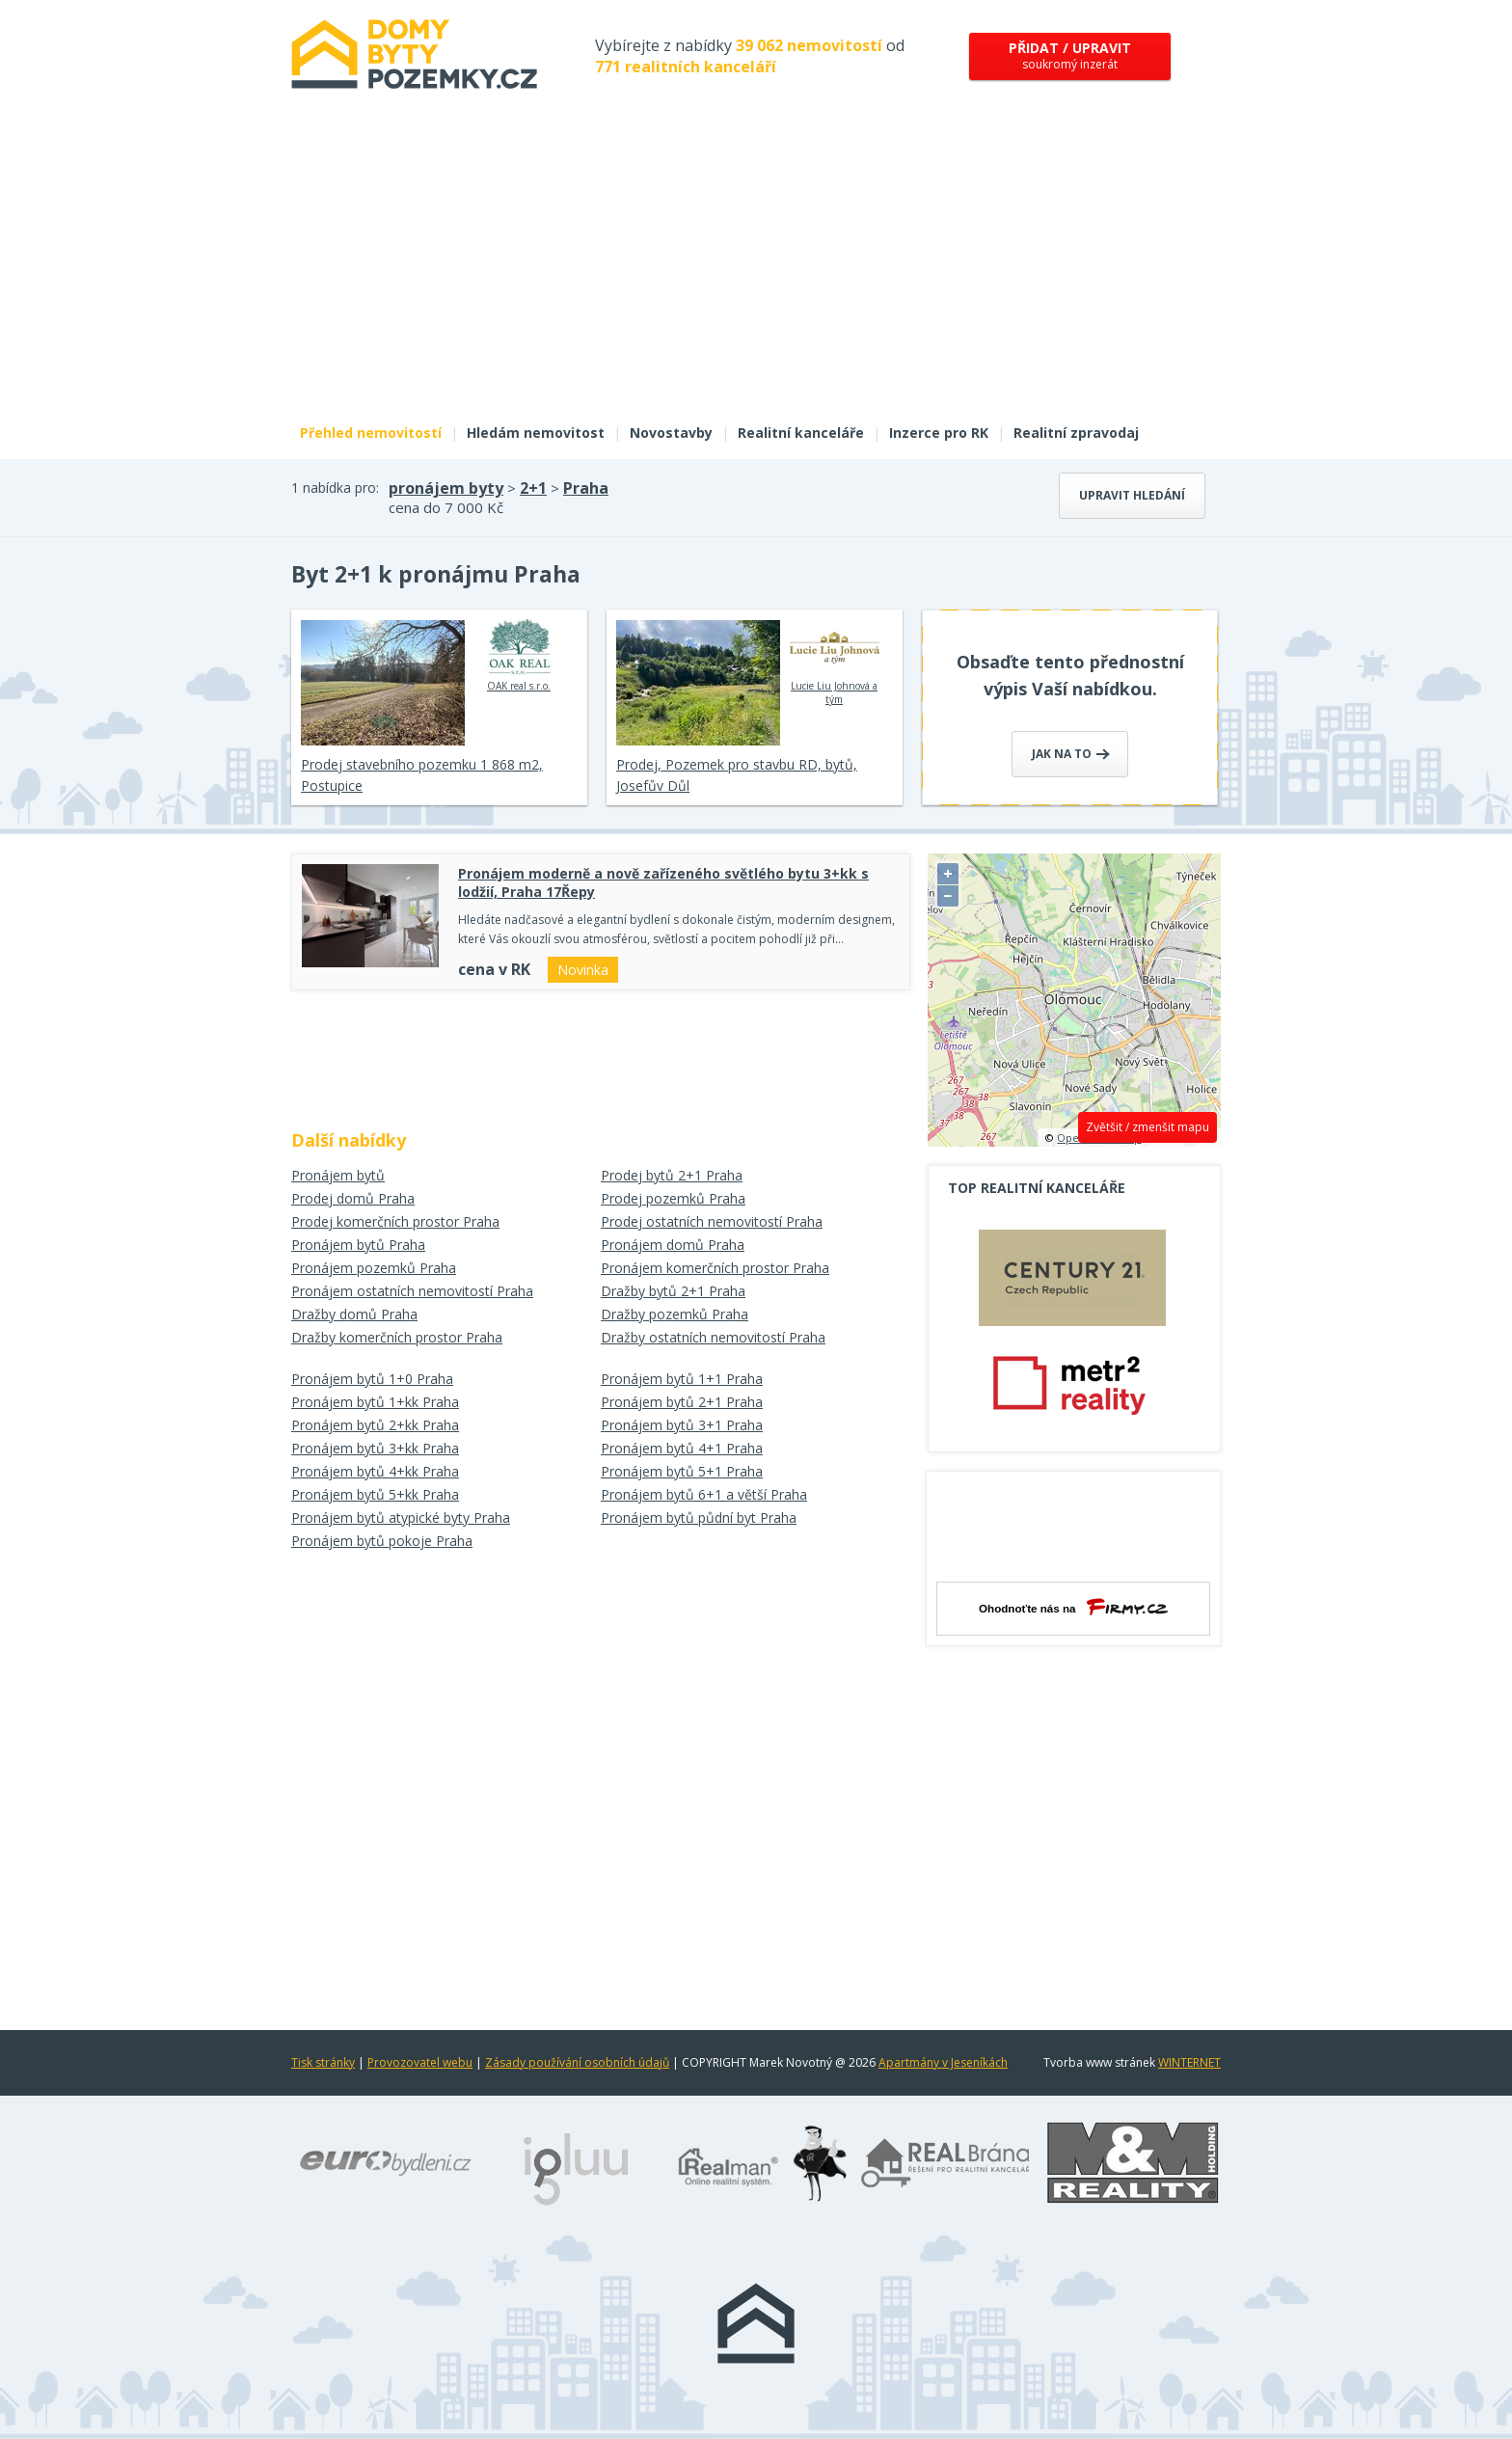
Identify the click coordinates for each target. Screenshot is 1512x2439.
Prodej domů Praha (353, 1198)
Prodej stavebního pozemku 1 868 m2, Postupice (422, 775)
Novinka (582, 970)
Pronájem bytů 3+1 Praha (682, 1425)
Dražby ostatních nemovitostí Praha (713, 1337)
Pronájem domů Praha (672, 1244)
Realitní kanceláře (801, 432)
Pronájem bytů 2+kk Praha (375, 1425)
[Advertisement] (756, 268)
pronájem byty (446, 488)
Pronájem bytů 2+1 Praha (682, 1402)
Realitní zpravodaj (1076, 432)
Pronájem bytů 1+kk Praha (375, 1402)
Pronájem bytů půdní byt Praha (698, 1517)
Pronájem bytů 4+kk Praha (375, 1471)
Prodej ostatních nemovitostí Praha (712, 1221)
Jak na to (1071, 753)
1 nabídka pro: (335, 487)
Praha (585, 488)
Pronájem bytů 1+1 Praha (682, 1378)
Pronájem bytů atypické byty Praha (400, 1517)
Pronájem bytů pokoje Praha (381, 1540)
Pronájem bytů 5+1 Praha (682, 1471)
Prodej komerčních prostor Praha (395, 1221)
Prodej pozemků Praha (673, 1198)
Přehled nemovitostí (371, 432)
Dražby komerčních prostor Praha (396, 1337)
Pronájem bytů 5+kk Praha (375, 1494)
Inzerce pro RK (938, 432)
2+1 (533, 488)
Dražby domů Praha (354, 1314)
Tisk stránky (323, 2062)
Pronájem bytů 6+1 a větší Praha (704, 1494)
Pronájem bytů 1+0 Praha (372, 1378)
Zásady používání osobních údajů (577, 2062)
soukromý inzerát (1070, 55)
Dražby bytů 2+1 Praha (673, 1291)
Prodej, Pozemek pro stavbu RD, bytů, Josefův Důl (736, 775)
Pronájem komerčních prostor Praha (715, 1268)
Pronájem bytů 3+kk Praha (375, 1448)
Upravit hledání (1132, 495)
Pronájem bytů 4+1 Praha (682, 1448)
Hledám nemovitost (536, 432)
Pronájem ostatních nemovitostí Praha (412, 1291)
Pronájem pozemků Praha (373, 1268)
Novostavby (671, 432)
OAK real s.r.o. (519, 655)
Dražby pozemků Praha (674, 1314)
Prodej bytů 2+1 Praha (671, 1175)
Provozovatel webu (419, 2062)
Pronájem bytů (338, 1175)
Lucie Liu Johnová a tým (834, 662)
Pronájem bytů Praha (358, 1244)
